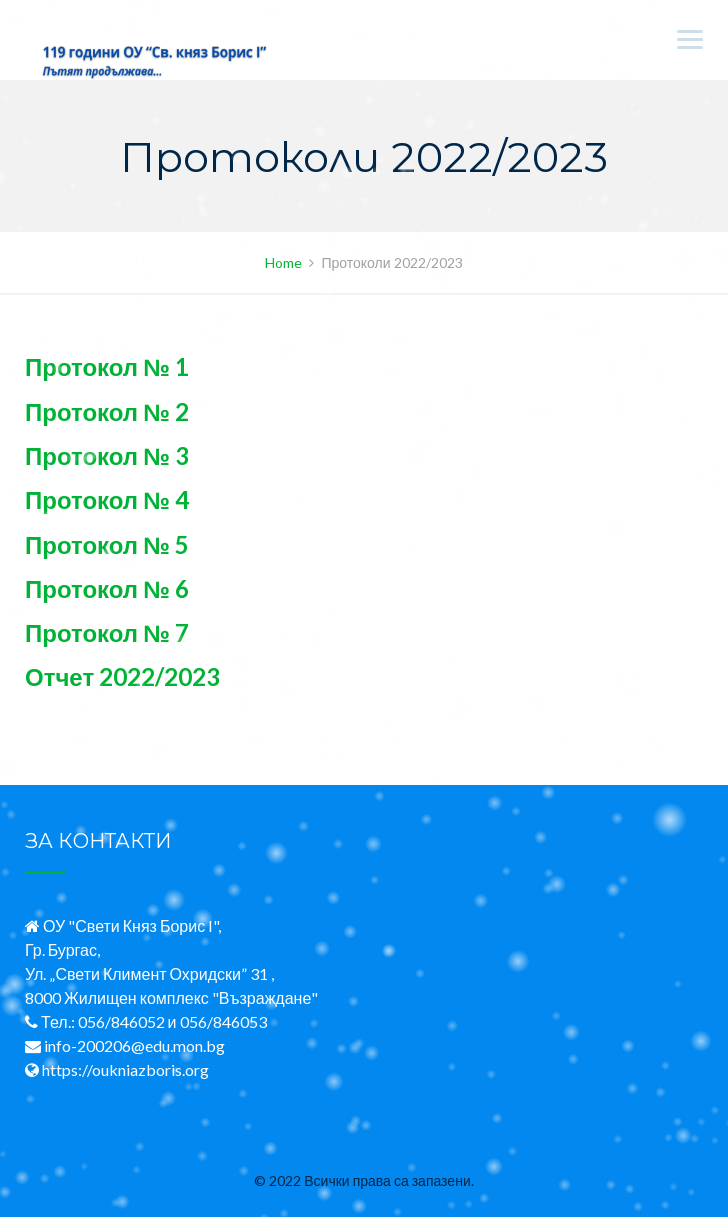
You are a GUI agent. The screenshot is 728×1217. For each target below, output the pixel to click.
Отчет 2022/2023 (122, 676)
